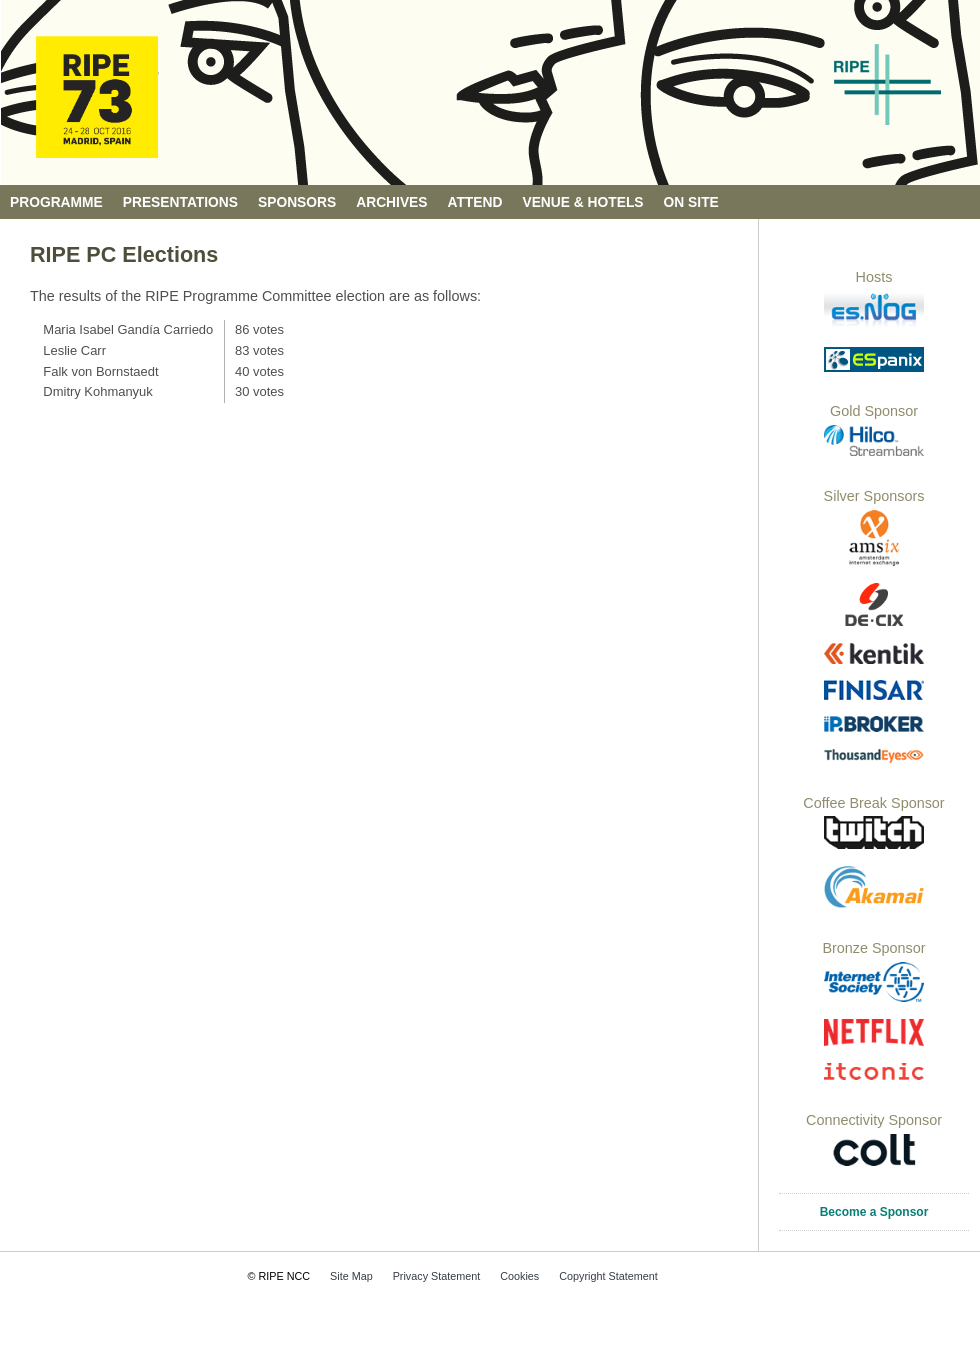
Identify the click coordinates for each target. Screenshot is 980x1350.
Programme (56, 202)
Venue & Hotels (582, 202)
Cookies (519, 1276)
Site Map (351, 1276)
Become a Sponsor (874, 1212)
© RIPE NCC (279, 1276)
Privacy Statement (437, 1276)
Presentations (180, 202)
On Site (691, 202)
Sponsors (297, 202)
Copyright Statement (608, 1276)
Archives (391, 202)
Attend (475, 202)
